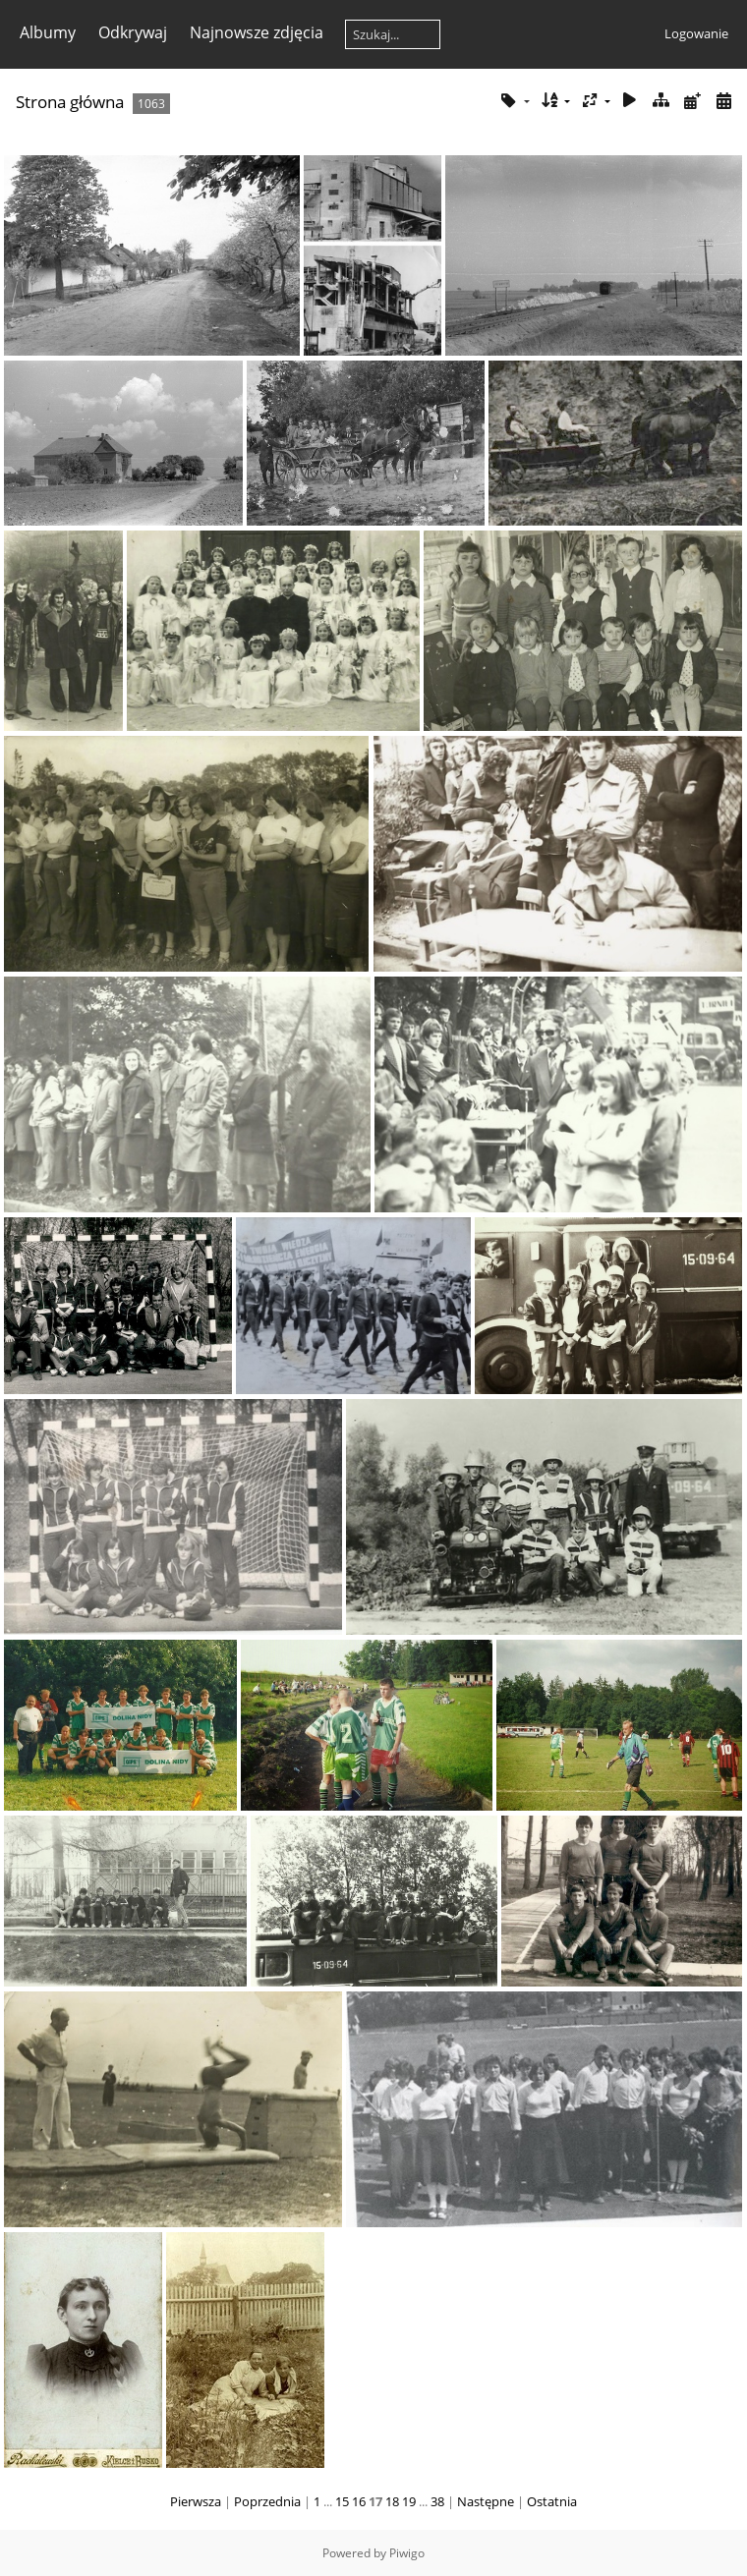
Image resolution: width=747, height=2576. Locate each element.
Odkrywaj (132, 32)
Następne (485, 2501)
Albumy (48, 32)
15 (342, 2501)
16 (359, 2501)
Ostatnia (552, 2501)
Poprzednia (267, 2501)
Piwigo (407, 2553)
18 (392, 2501)
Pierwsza (195, 2501)
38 (437, 2501)
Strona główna (70, 101)
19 (409, 2501)
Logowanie (696, 33)
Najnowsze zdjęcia (256, 32)
